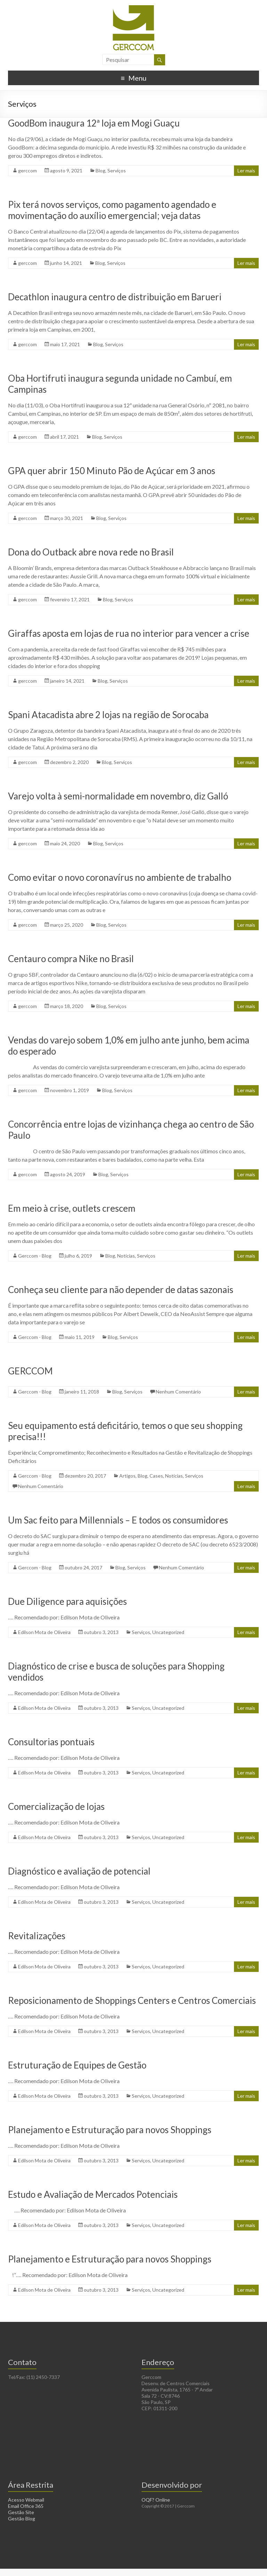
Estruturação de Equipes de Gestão (77, 2065)
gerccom (27, 170)
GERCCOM (30, 1370)
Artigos (127, 1476)
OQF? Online (155, 2500)
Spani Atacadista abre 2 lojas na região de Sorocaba (108, 714)
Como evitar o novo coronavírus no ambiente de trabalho (119, 877)
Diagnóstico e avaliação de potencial (79, 1871)
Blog (100, 170)
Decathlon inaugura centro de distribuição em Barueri (114, 296)
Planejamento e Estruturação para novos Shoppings (109, 2129)
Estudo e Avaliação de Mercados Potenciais (93, 2194)
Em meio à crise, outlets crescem (71, 1208)
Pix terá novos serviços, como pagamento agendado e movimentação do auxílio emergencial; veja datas (112, 210)
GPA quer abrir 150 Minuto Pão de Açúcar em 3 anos (111, 470)
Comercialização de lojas (56, 1806)
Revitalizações (36, 1935)
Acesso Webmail (26, 2500)
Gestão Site (21, 2512)
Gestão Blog (21, 2518)
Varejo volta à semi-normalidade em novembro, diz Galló (118, 796)
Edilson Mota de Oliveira (44, 1632)
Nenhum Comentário (178, 1392)
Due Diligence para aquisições (67, 1601)
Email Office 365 (25, 2506)
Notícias (126, 1256)
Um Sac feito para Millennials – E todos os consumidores (118, 1520)
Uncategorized (168, 1632)
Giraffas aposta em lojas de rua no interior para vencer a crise (128, 633)
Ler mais (246, 170)
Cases (156, 1476)
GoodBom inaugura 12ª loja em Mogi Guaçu (94, 123)
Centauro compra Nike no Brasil (71, 958)
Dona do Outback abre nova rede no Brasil (91, 552)
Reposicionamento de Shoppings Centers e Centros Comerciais (132, 2000)
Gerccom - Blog (34, 1256)
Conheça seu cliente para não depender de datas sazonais (120, 1289)
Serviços (116, 170)
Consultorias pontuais (51, 1741)
